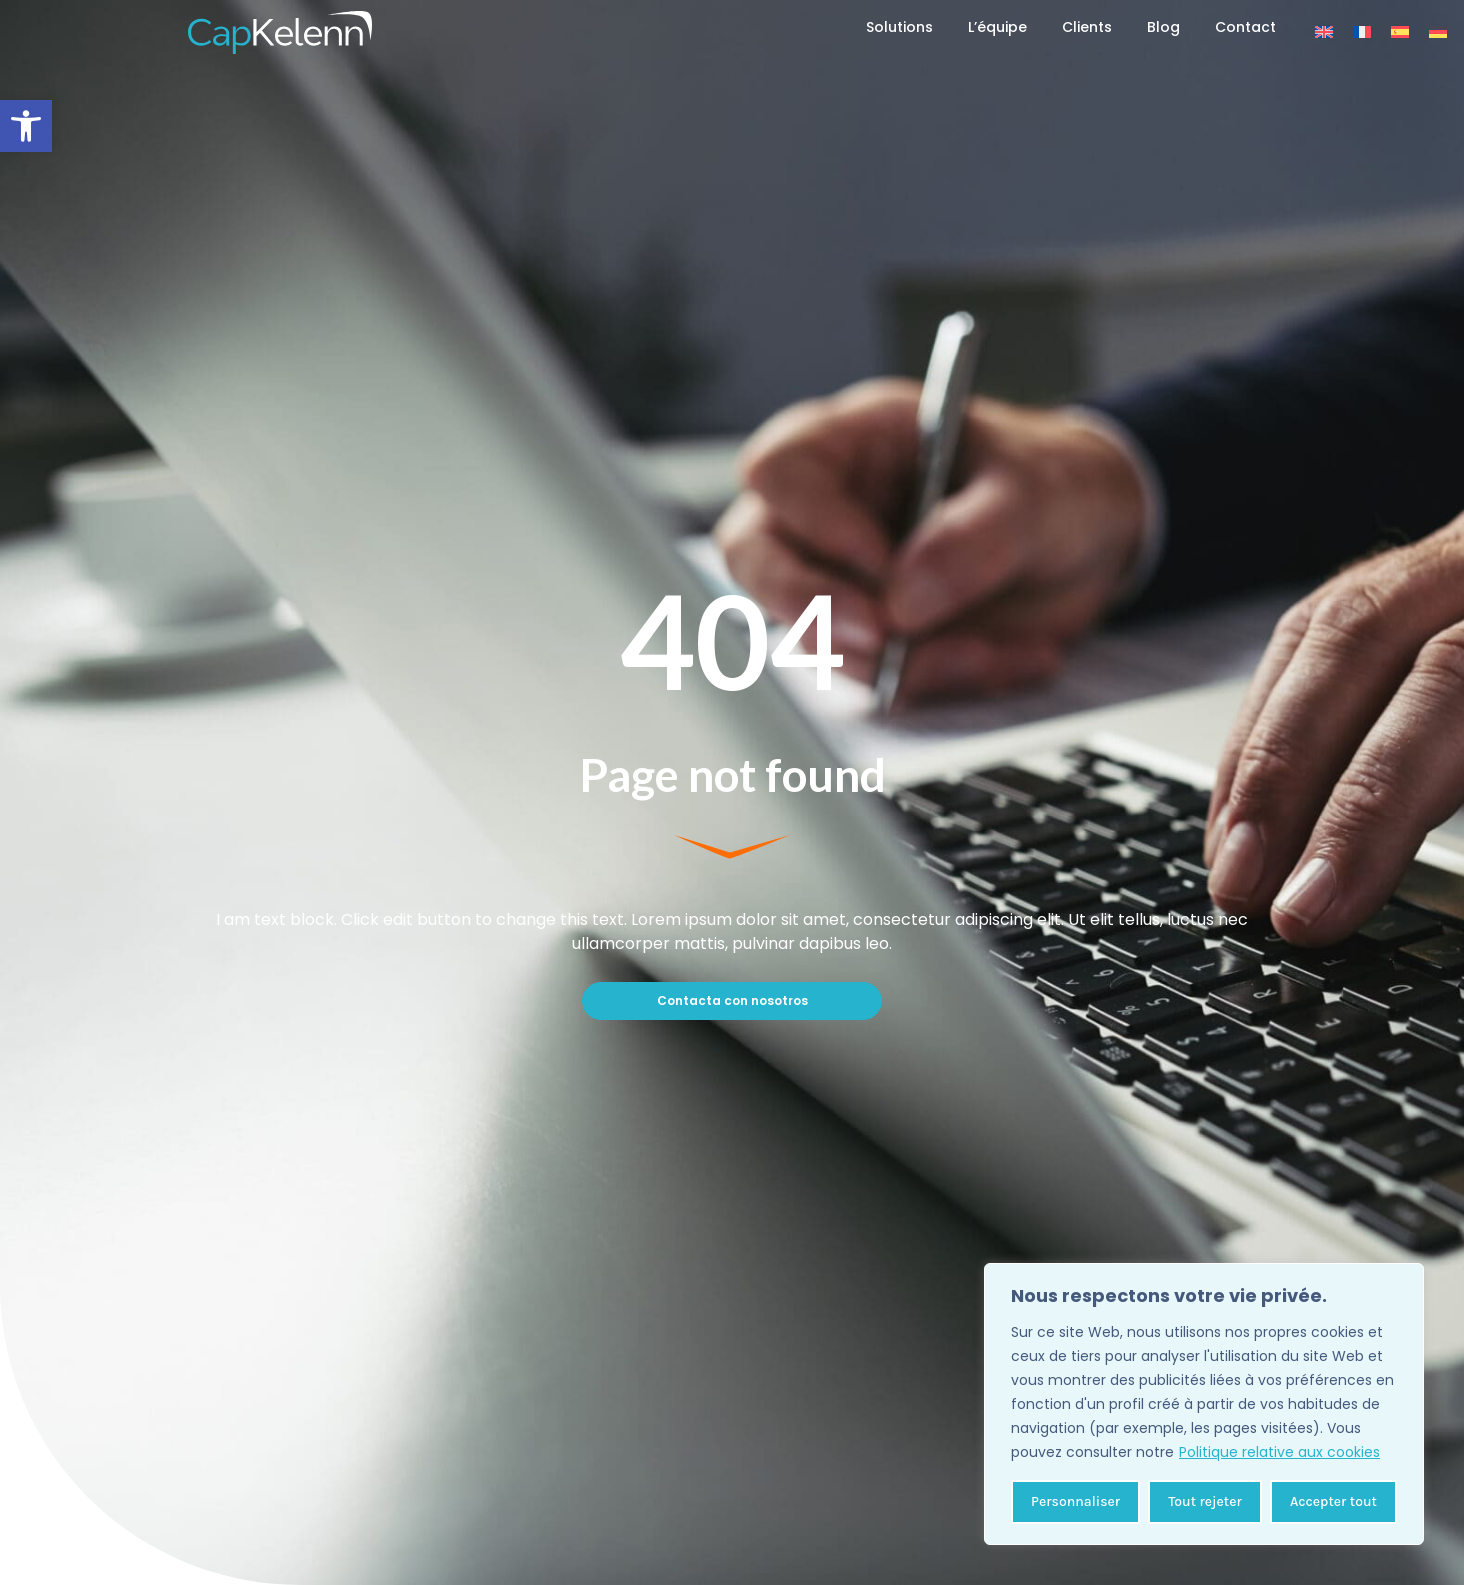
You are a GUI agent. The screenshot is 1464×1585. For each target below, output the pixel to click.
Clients (1087, 27)
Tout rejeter (1204, 1501)
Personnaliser (1075, 1501)
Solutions (899, 27)
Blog (1163, 27)
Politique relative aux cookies (1279, 1452)
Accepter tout (1333, 1501)
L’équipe (997, 27)
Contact (1245, 27)
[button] (26, 126)
